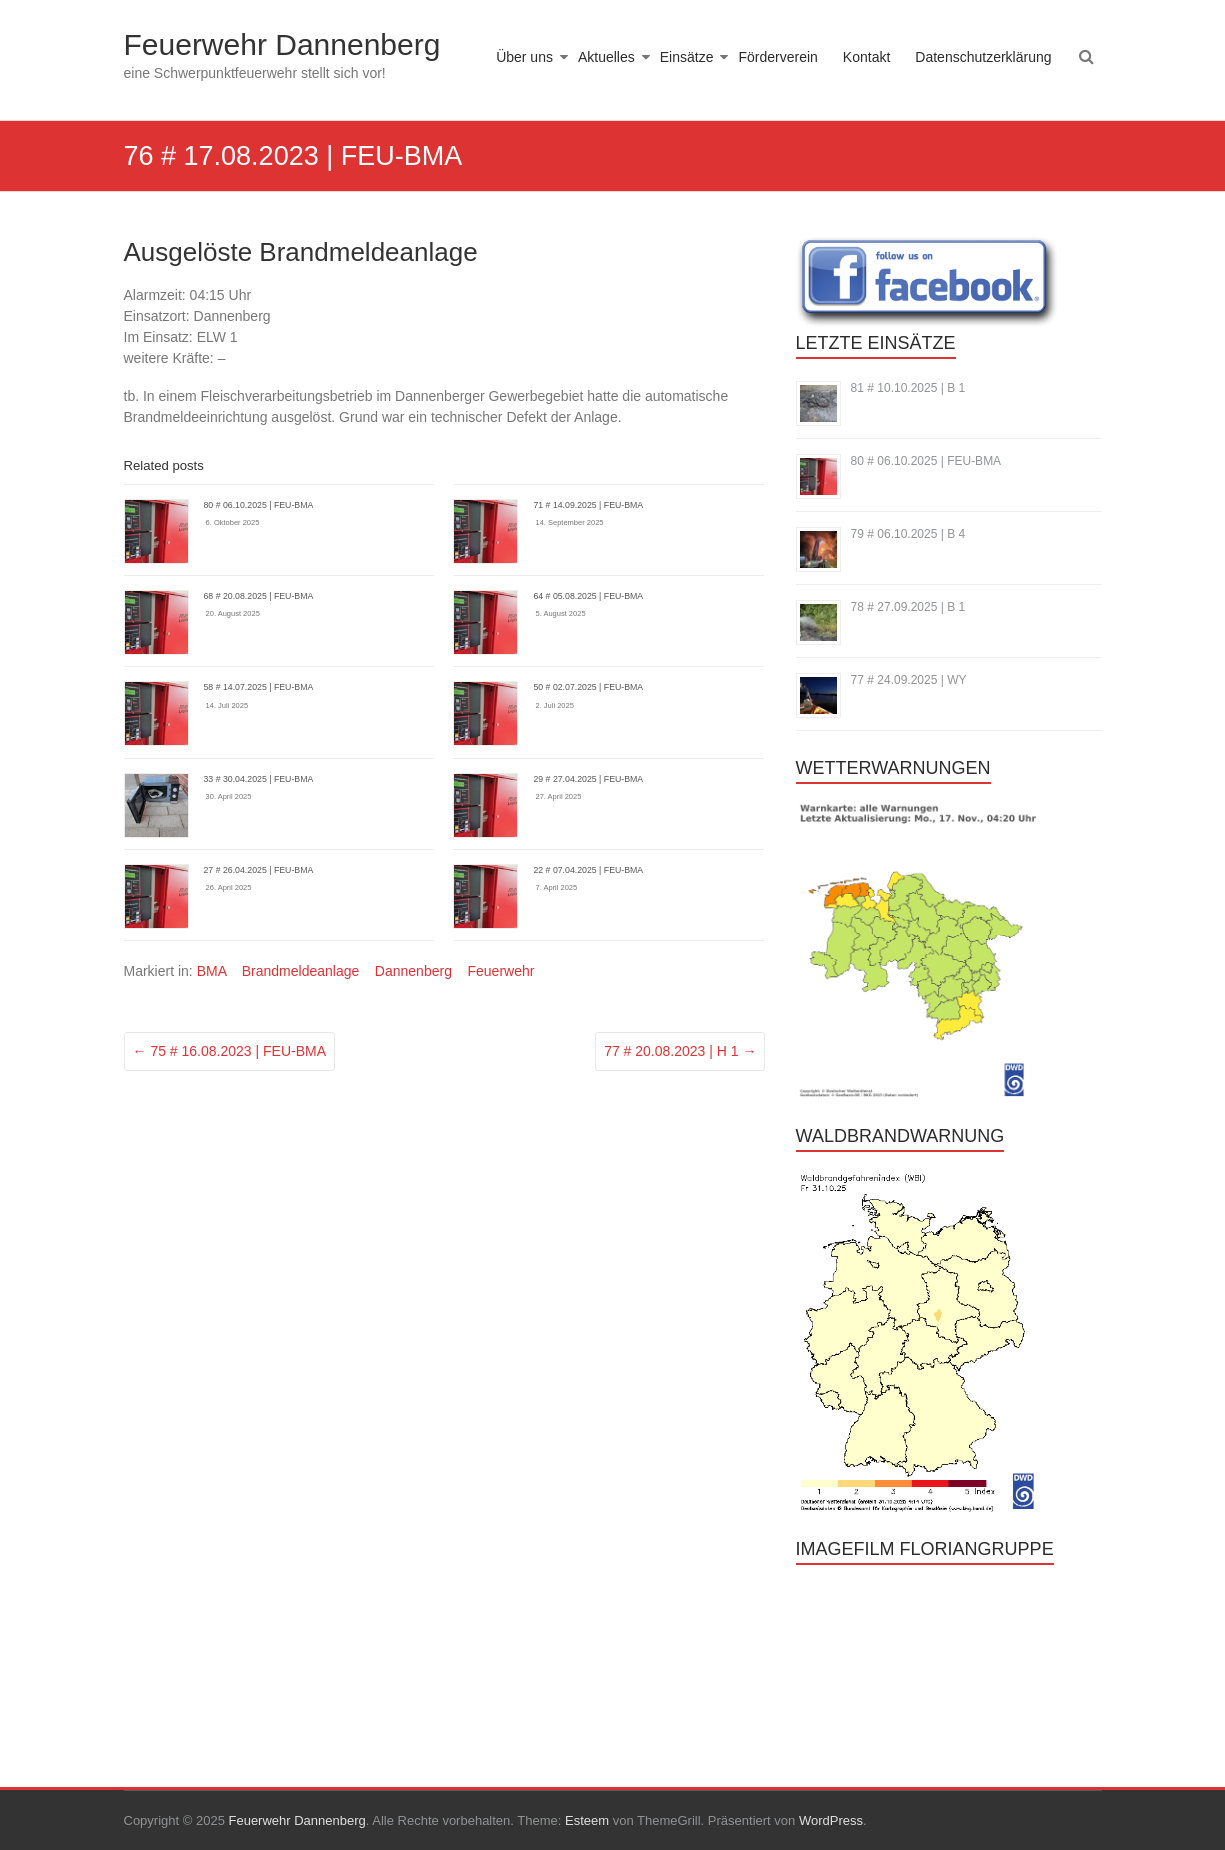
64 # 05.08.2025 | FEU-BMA (588, 596)
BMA (212, 971)
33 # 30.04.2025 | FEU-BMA (259, 779)
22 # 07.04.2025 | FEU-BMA (588, 870)
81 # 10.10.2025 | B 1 (908, 388)
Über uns (524, 57)
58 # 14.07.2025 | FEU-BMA (259, 687)
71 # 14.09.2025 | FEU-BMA (588, 505)
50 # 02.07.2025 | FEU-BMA (588, 687)
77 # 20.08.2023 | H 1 (680, 1051)
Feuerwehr (500, 971)
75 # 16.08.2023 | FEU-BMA (230, 1051)
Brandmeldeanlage (301, 971)
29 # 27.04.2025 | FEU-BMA (588, 779)
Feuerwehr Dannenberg (282, 44)
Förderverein (777, 57)
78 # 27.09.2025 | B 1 (908, 607)
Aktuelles (606, 57)
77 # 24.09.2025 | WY (909, 680)
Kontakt (866, 57)
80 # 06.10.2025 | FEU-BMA (259, 505)
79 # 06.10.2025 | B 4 (908, 534)
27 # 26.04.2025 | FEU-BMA (259, 870)
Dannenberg (413, 971)
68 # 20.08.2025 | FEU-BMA (259, 596)
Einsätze (687, 57)
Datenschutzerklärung (983, 57)
